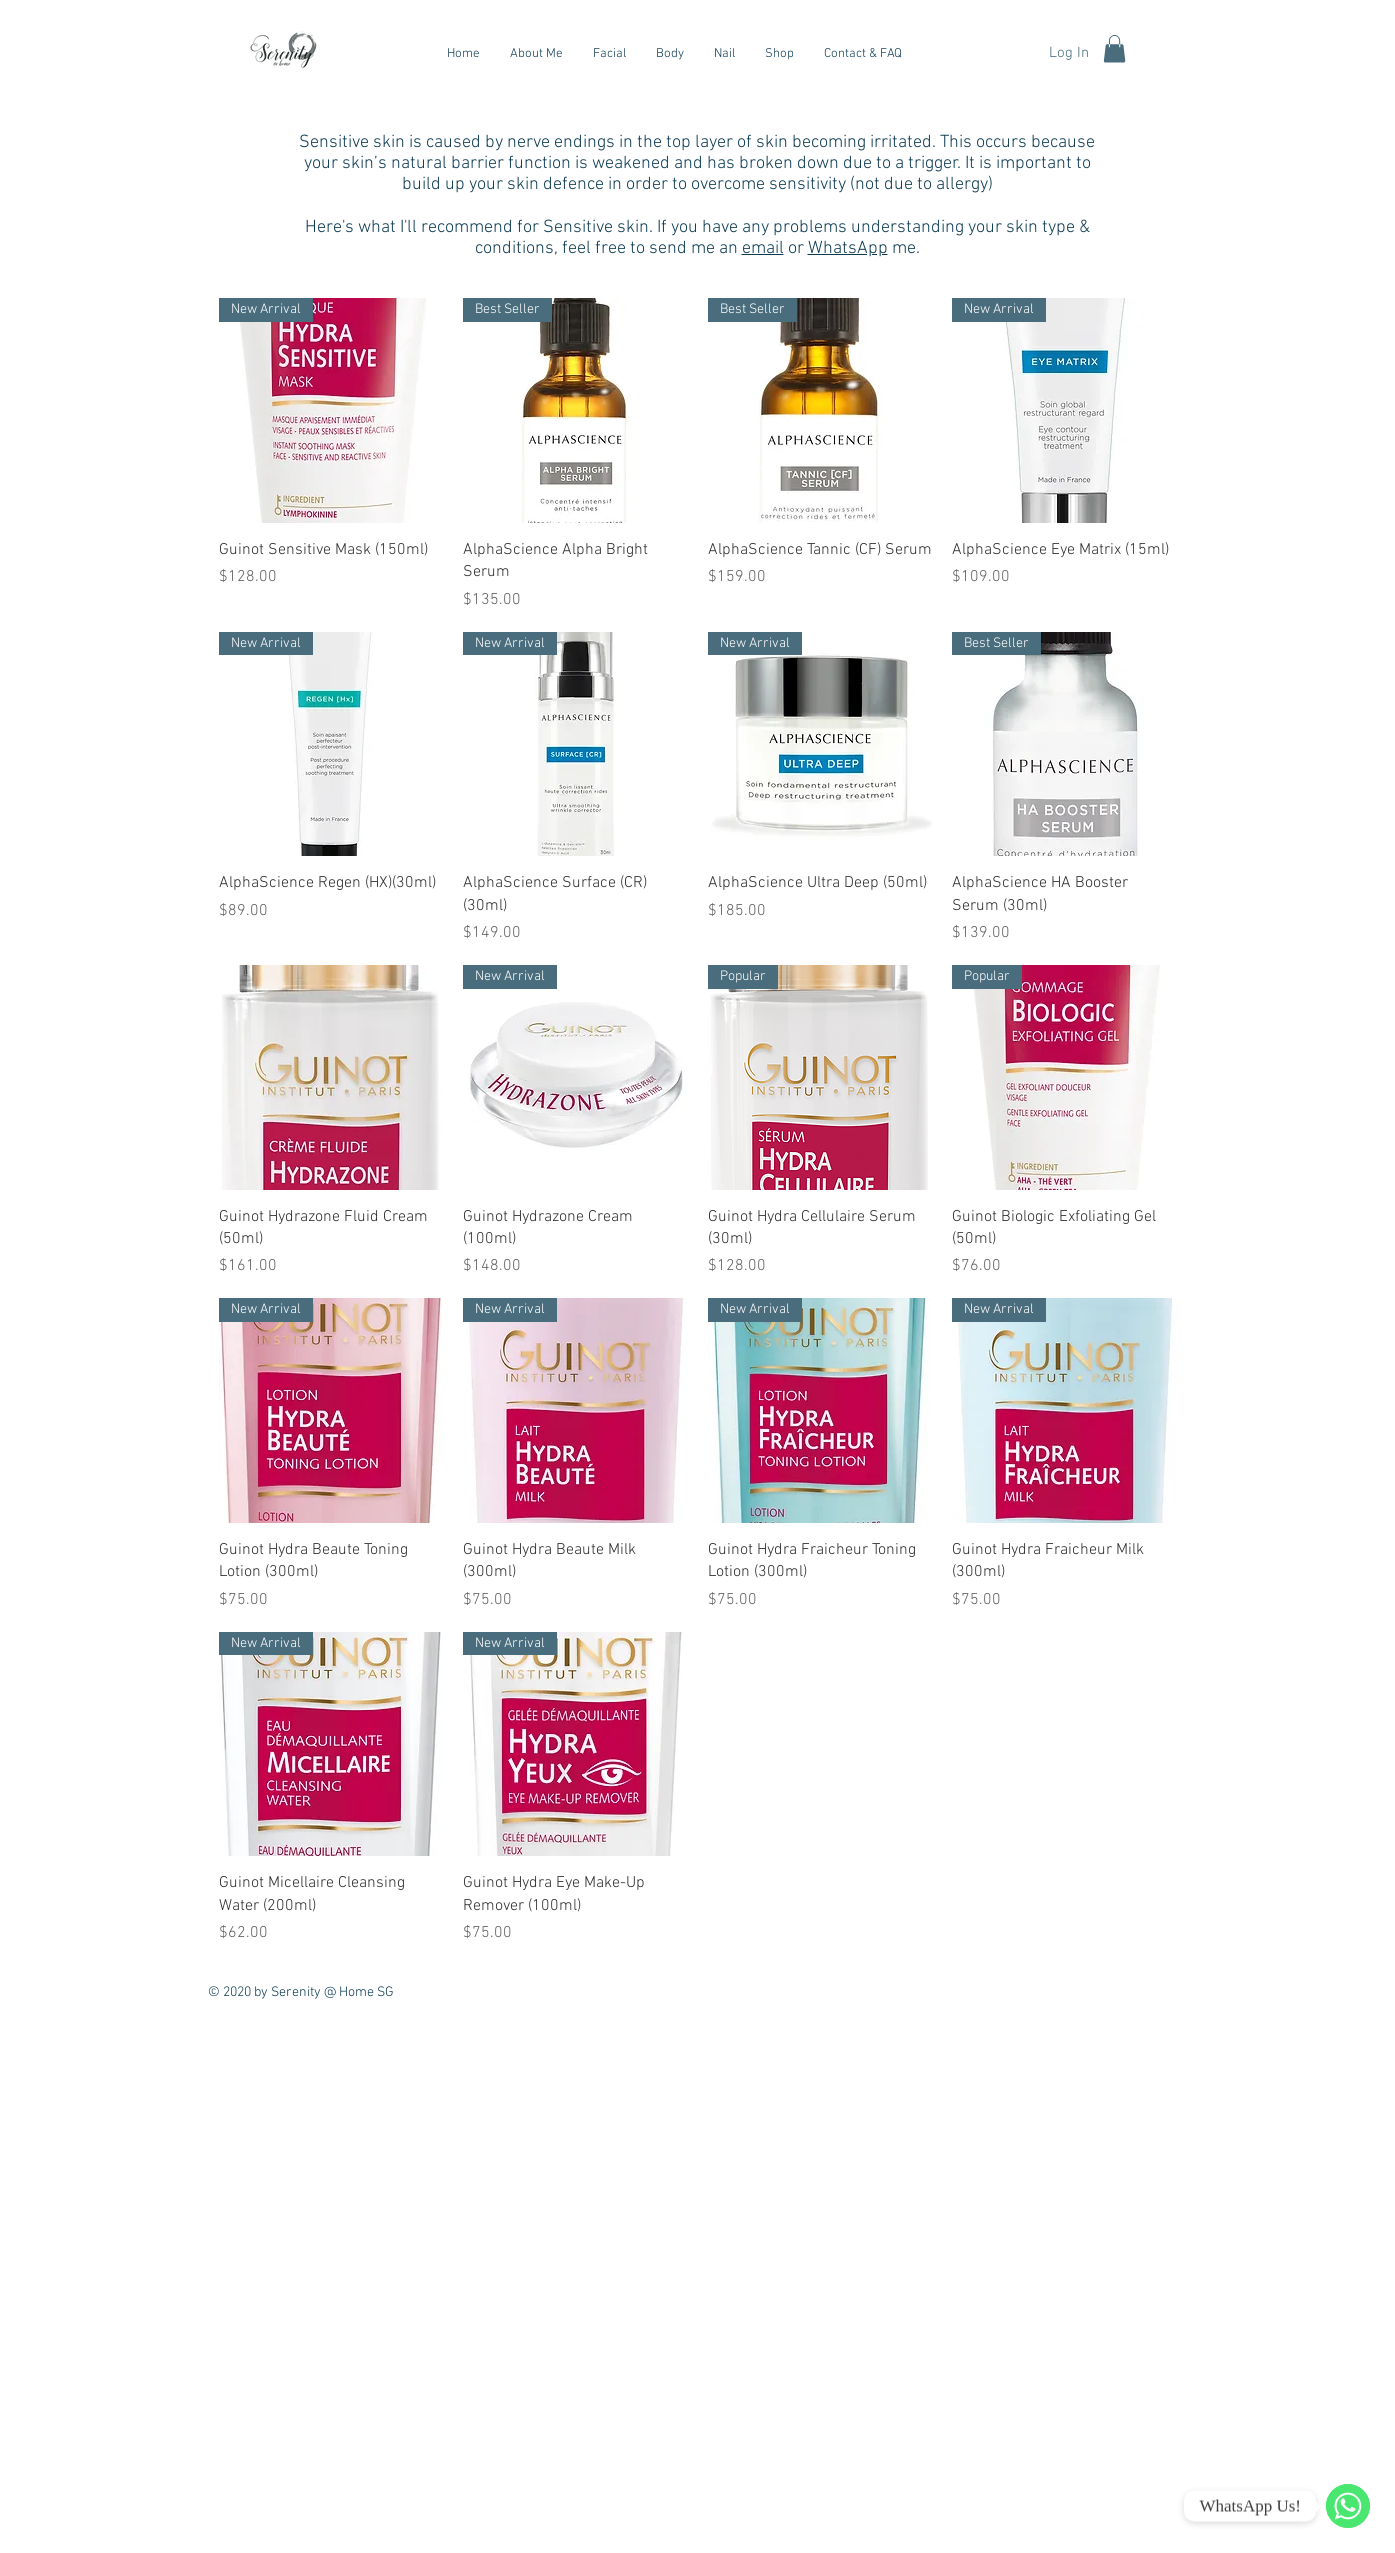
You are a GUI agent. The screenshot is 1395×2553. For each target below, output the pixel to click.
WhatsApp (848, 248)
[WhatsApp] (1348, 2506)
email (763, 248)
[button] (1114, 48)
